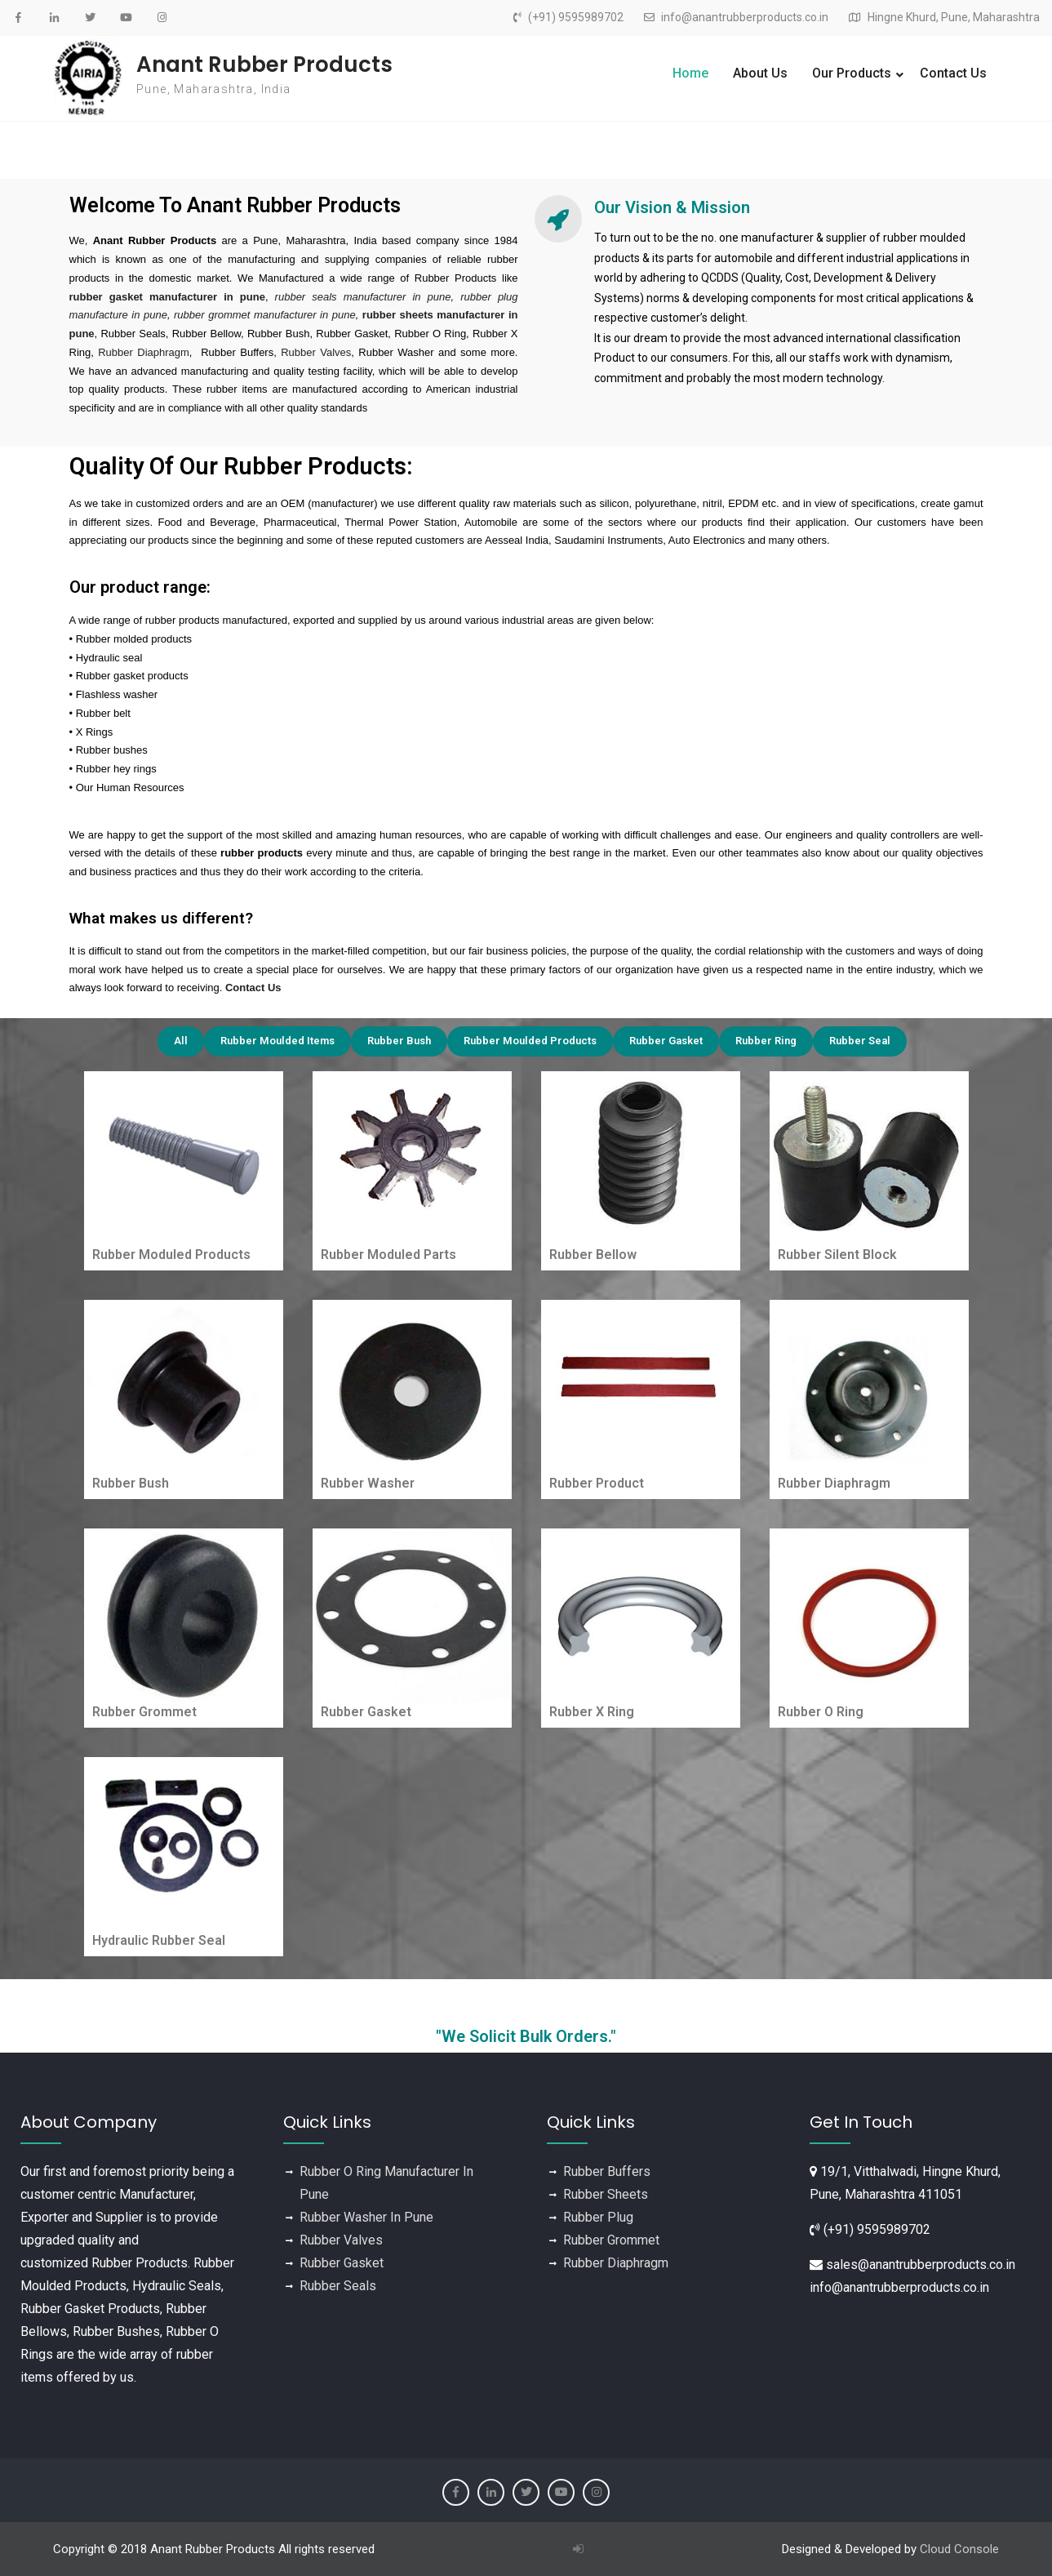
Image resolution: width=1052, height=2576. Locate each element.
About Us (760, 73)
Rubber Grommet (611, 2240)
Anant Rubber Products (264, 64)
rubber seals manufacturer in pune (363, 297)
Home (690, 73)
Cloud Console (959, 2549)
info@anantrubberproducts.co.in (744, 17)
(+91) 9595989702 (576, 17)
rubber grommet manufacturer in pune (265, 315)
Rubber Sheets (605, 2194)
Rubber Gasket (342, 2263)
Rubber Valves (316, 352)
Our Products (851, 73)
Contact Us (953, 73)
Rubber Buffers (606, 2171)
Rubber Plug (598, 2217)
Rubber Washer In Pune (366, 2217)
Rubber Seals (338, 2285)
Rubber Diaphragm (143, 352)
